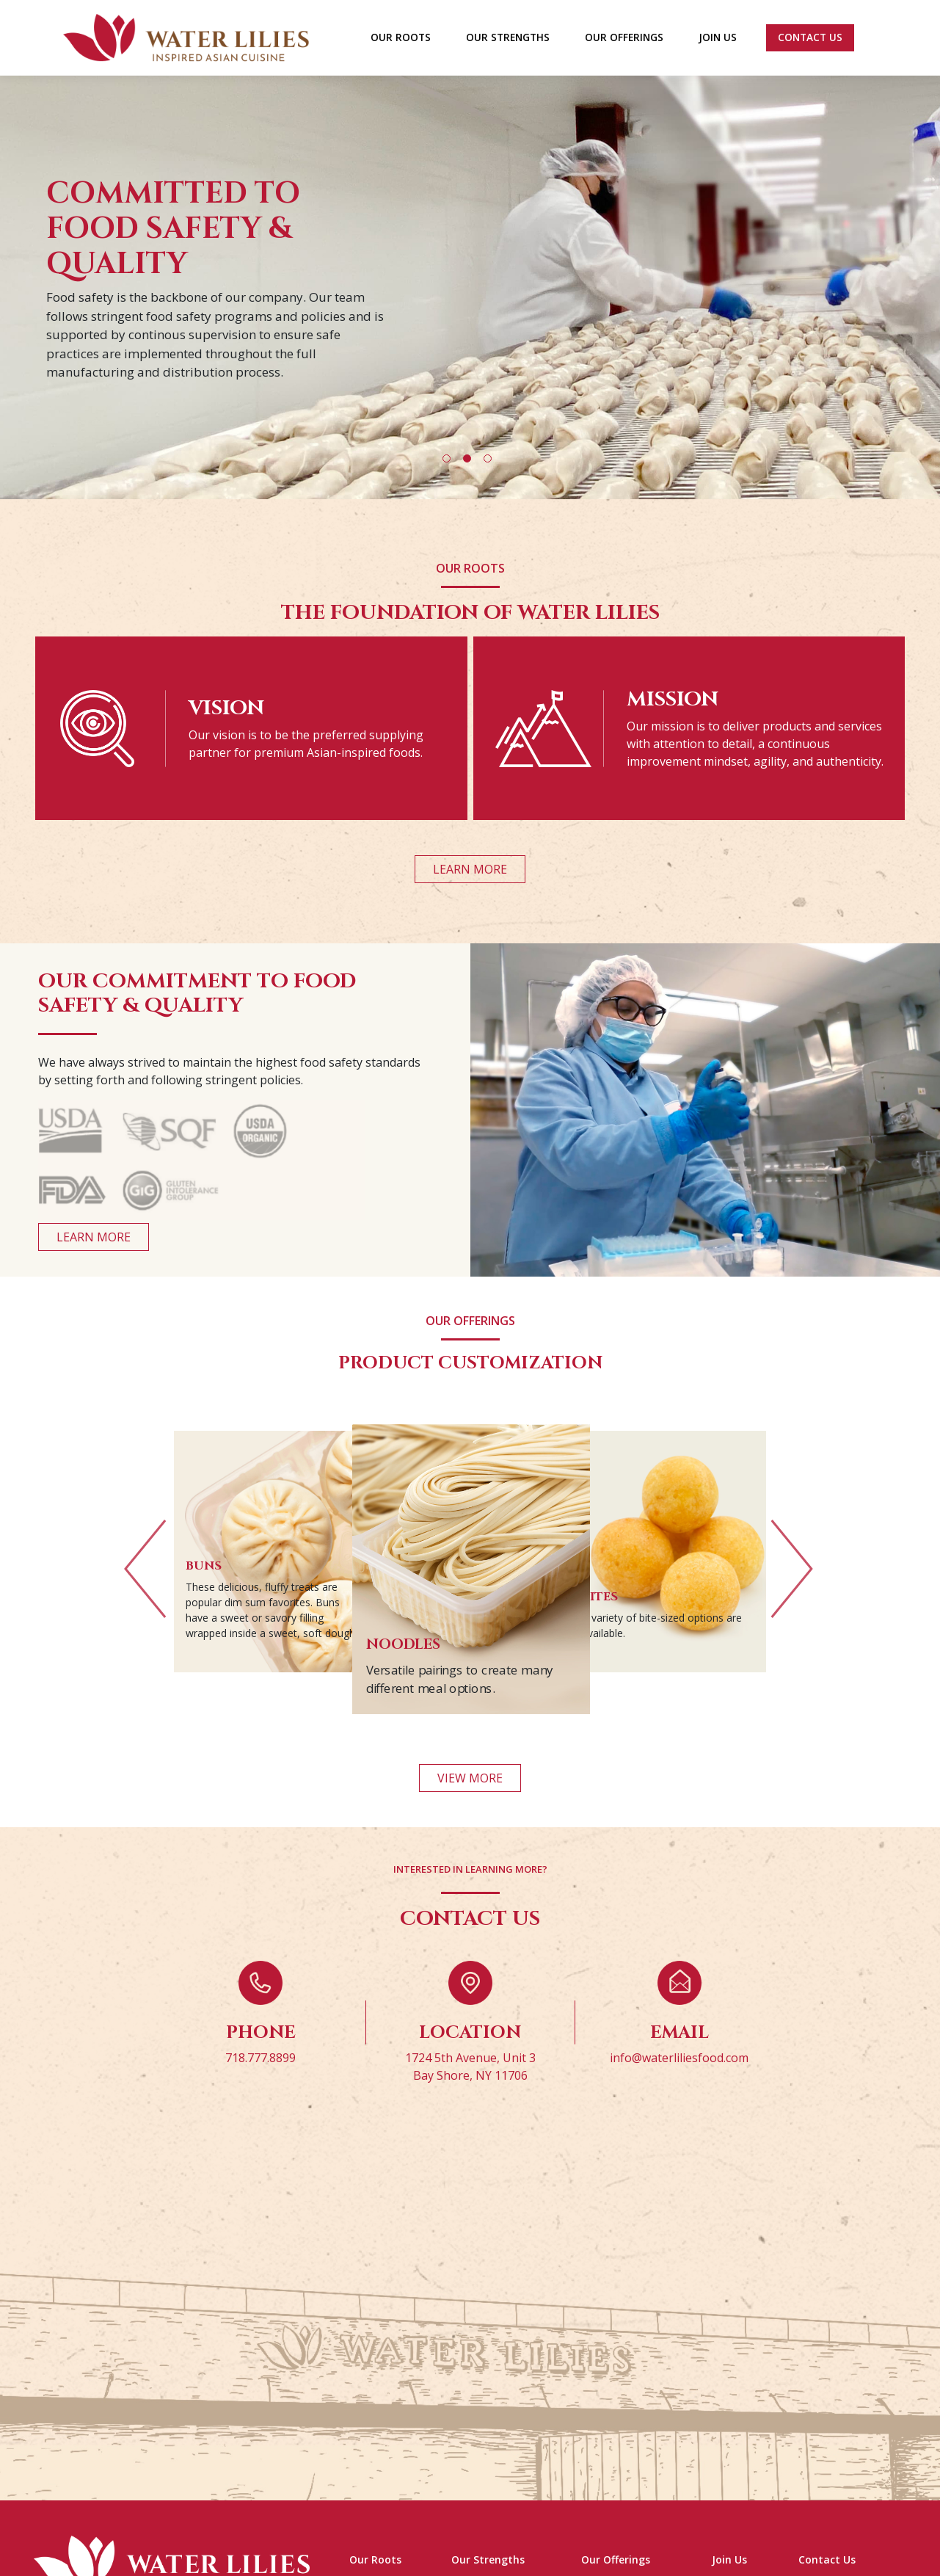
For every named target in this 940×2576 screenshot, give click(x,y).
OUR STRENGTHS (508, 37)
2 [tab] (467, 458)
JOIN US (718, 37)
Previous (145, 1578)
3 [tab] (488, 458)
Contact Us (810, 37)
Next (791, 1578)
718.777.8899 (260, 2076)
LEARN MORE (470, 869)
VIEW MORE (470, 1796)
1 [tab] (446, 458)
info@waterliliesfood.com (679, 2076)
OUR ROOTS (401, 37)
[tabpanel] (470, 279)
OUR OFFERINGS (624, 37)
